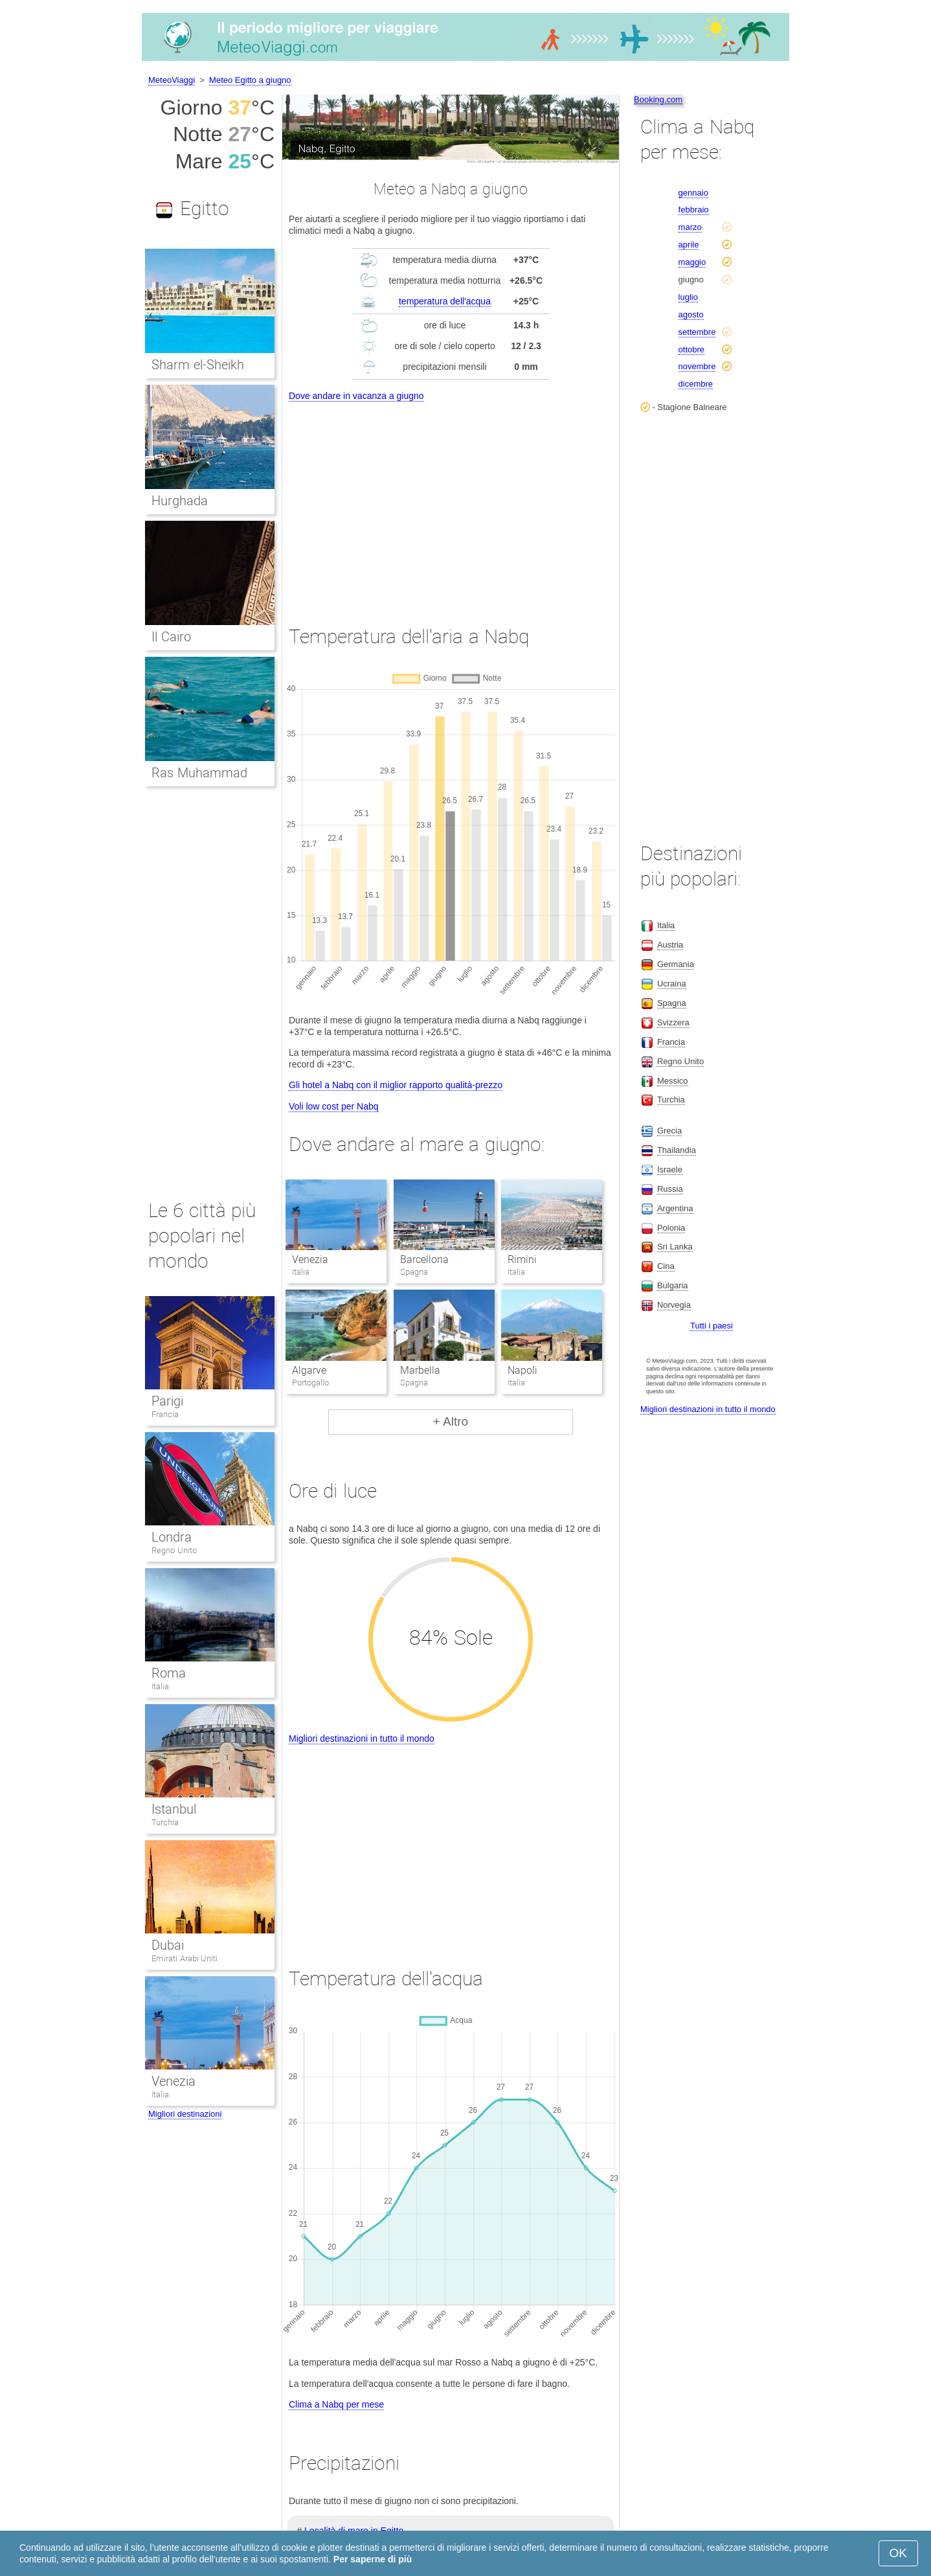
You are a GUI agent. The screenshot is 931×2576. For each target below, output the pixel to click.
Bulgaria (672, 1285)
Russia (670, 1189)
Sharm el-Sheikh (197, 364)
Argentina (675, 1208)
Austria (670, 945)
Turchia (165, 1822)
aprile (689, 244)
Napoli (522, 1370)
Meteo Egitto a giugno (250, 80)
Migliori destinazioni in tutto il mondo (361, 1738)
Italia (160, 1686)
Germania (675, 964)
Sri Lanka (675, 1246)
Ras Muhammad (199, 773)
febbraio (694, 209)
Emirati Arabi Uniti (184, 1958)
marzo (690, 227)
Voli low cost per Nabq (334, 1106)
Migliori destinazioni (184, 2114)
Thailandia (676, 1150)
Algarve (309, 1370)
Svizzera (673, 1022)
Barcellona (424, 1259)
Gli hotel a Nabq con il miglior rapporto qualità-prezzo (395, 1085)
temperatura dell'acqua (445, 301)
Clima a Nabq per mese (336, 2404)
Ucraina (671, 983)
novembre (697, 366)
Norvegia (674, 1305)
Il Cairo (171, 636)
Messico (672, 1081)
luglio (688, 297)
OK (898, 2553)
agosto (691, 314)
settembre (697, 332)
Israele (669, 1169)
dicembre (696, 384)
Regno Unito (174, 1550)
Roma (168, 1673)
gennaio (693, 193)
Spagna (671, 1003)
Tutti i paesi (711, 1325)
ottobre (691, 349)
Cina (666, 1266)
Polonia (671, 1228)
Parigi (167, 1401)
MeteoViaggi (171, 80)
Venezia (310, 1259)
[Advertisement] (450, 501)
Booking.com (658, 99)
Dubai (167, 1945)
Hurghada (179, 500)
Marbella (420, 1370)
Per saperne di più (372, 2559)
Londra (171, 1537)
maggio (692, 262)
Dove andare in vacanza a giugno (356, 396)
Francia (165, 1414)
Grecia (669, 1130)
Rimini (522, 1259)
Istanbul (173, 1809)
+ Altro (450, 1421)
